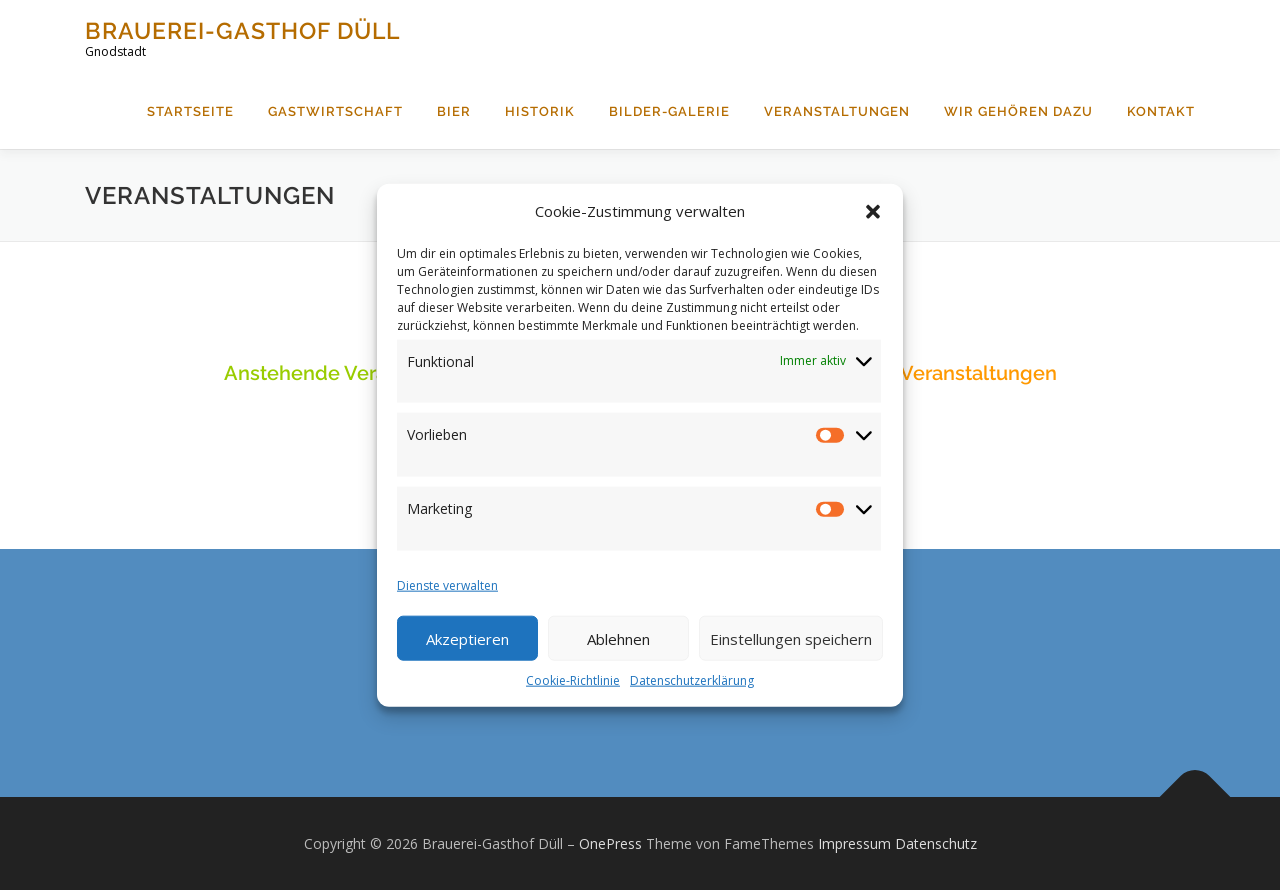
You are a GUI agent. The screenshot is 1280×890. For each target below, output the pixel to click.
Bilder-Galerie (669, 111)
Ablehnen (618, 638)
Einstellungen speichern (791, 638)
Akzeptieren (467, 638)
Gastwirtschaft (335, 111)
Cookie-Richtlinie (573, 680)
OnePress (610, 843)
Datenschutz (936, 843)
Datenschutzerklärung (692, 680)
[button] (873, 211)
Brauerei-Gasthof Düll (242, 30)
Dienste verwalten (447, 585)
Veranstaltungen (837, 111)
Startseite (190, 111)
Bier (454, 111)
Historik (540, 111)
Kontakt (1161, 111)
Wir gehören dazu (1018, 111)
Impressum (854, 843)
